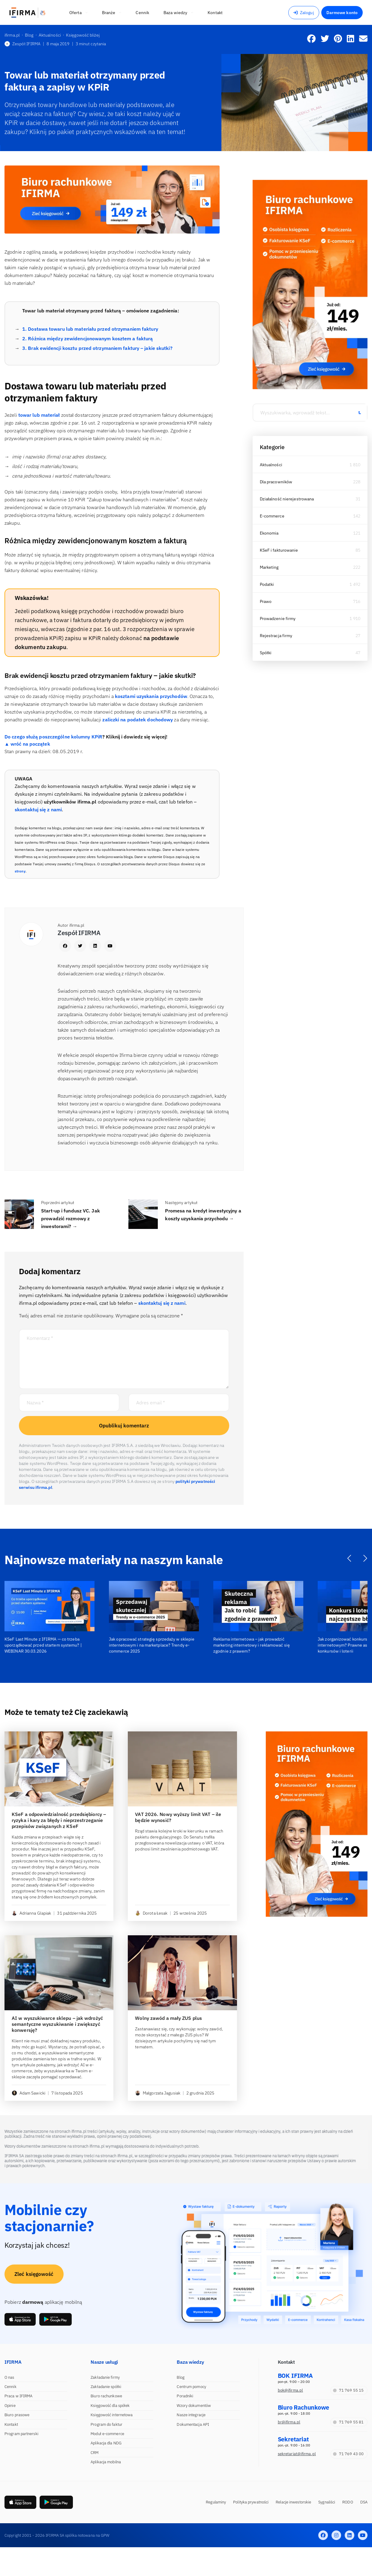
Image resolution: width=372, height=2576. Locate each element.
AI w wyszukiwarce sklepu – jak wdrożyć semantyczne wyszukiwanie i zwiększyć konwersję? (57, 2024)
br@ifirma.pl (289, 2422)
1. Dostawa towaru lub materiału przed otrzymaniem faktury (90, 329)
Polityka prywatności (250, 2502)
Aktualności (271, 464)
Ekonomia (269, 533)
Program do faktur (106, 2424)
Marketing (269, 567)
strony (20, 871)
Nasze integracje (191, 2414)
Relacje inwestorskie (293, 2502)
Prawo (266, 601)
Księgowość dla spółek (110, 2405)
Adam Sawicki (28, 2093)
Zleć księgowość (34, 2273)
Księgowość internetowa (112, 2414)
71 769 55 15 (348, 2390)
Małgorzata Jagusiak (157, 2093)
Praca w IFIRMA (18, 2396)
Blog (180, 2377)
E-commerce (272, 516)
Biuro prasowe (16, 2414)
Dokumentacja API (193, 2424)
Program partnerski (21, 2433)
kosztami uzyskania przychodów (151, 696)
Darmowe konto (342, 12)
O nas (9, 2377)
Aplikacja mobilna (106, 2461)
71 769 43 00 (348, 2453)
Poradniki (185, 2396)
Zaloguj (303, 12)
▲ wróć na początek (27, 744)
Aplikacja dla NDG (106, 2443)
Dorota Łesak (151, 1913)
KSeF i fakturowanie (279, 550)
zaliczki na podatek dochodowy (137, 720)
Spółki (266, 652)
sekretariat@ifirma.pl (297, 2453)
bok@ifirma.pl (290, 2390)
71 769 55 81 (348, 2422)
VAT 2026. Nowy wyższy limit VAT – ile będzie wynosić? (178, 1817)
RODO (347, 2502)
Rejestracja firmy (276, 635)
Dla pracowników (276, 481)
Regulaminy (216, 2502)
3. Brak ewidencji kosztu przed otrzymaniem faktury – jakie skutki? (97, 348)
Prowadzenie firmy (278, 618)
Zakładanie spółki (106, 2386)
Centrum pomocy (191, 2386)
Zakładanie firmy (105, 2377)
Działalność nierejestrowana (287, 499)
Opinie (10, 2405)
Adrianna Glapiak (31, 1913)
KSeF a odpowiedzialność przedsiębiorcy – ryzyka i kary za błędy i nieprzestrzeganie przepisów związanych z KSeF (59, 1820)
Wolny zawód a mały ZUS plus (168, 2018)
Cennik (10, 2386)
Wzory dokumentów (194, 2405)
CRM (94, 2452)
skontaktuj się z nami (38, 809)
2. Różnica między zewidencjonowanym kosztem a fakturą (87, 338)
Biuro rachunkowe (106, 2396)
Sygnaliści (326, 2502)
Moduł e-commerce (107, 2433)
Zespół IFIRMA (22, 43)
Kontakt (11, 2424)
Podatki (267, 584)
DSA (364, 2502)
